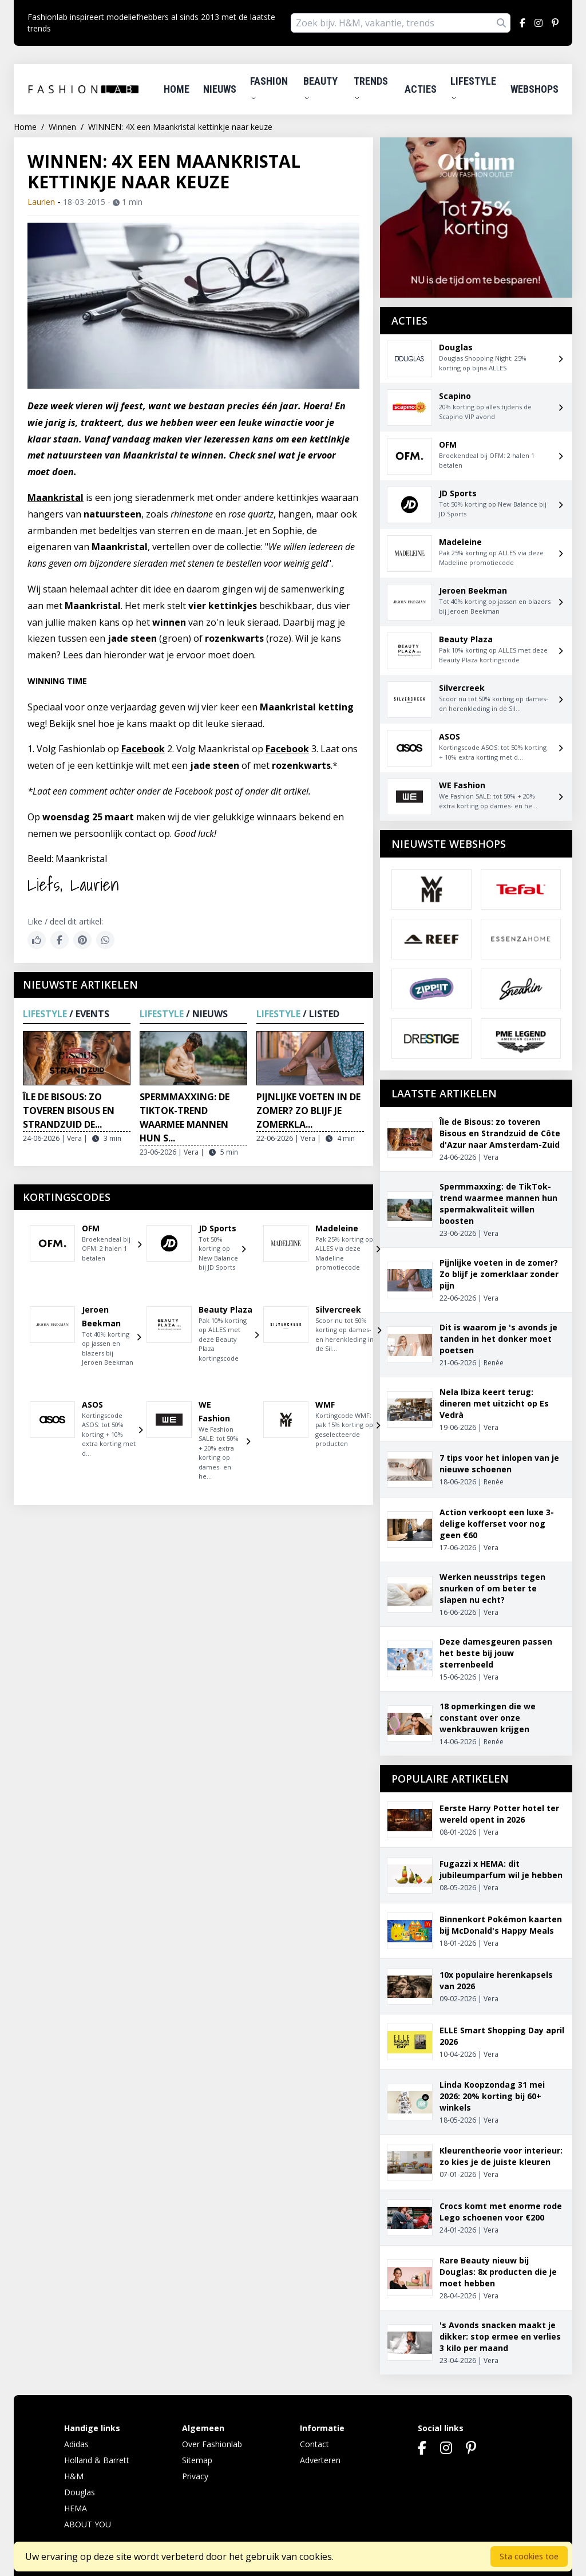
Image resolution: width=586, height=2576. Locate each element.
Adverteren (320, 2460)
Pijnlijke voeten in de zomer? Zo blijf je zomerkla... (308, 1111)
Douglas (79, 2492)
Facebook (143, 748)
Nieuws (219, 89)
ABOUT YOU (87, 2524)
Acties (421, 89)
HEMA (75, 2508)
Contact (314, 2444)
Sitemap (197, 2460)
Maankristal (55, 497)
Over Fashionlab (212, 2444)
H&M (74, 2476)
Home (176, 89)
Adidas (76, 2444)
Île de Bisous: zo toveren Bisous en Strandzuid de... (68, 1111)
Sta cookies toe (529, 2556)
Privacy (195, 2476)
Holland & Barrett (96, 2460)
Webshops (534, 89)
